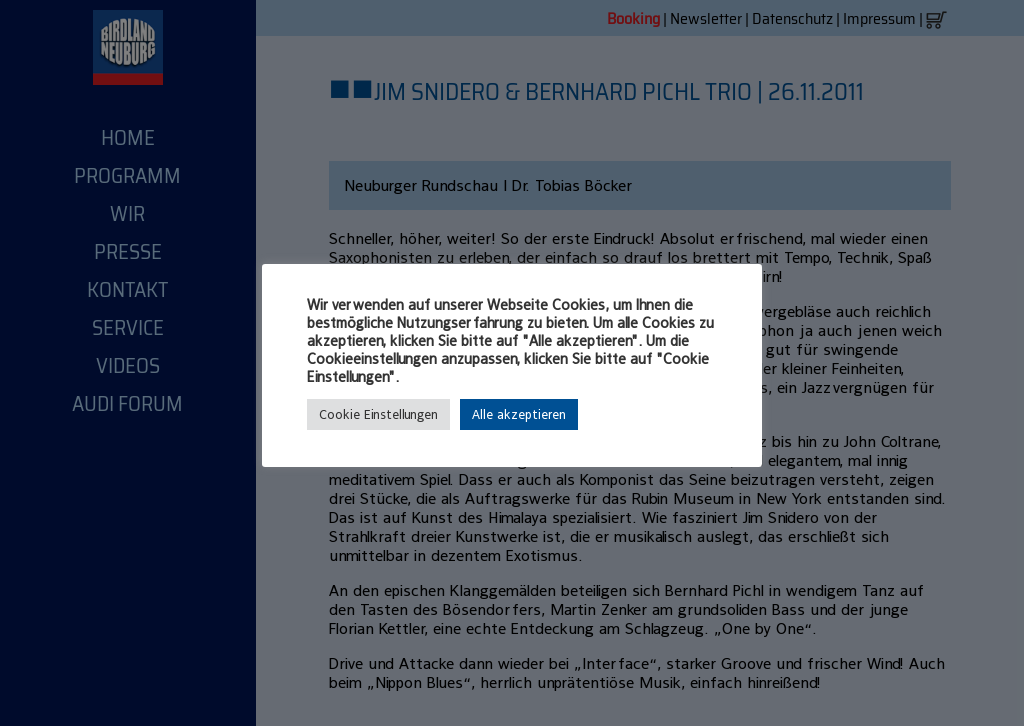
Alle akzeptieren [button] (519, 414)
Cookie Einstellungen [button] (378, 414)
